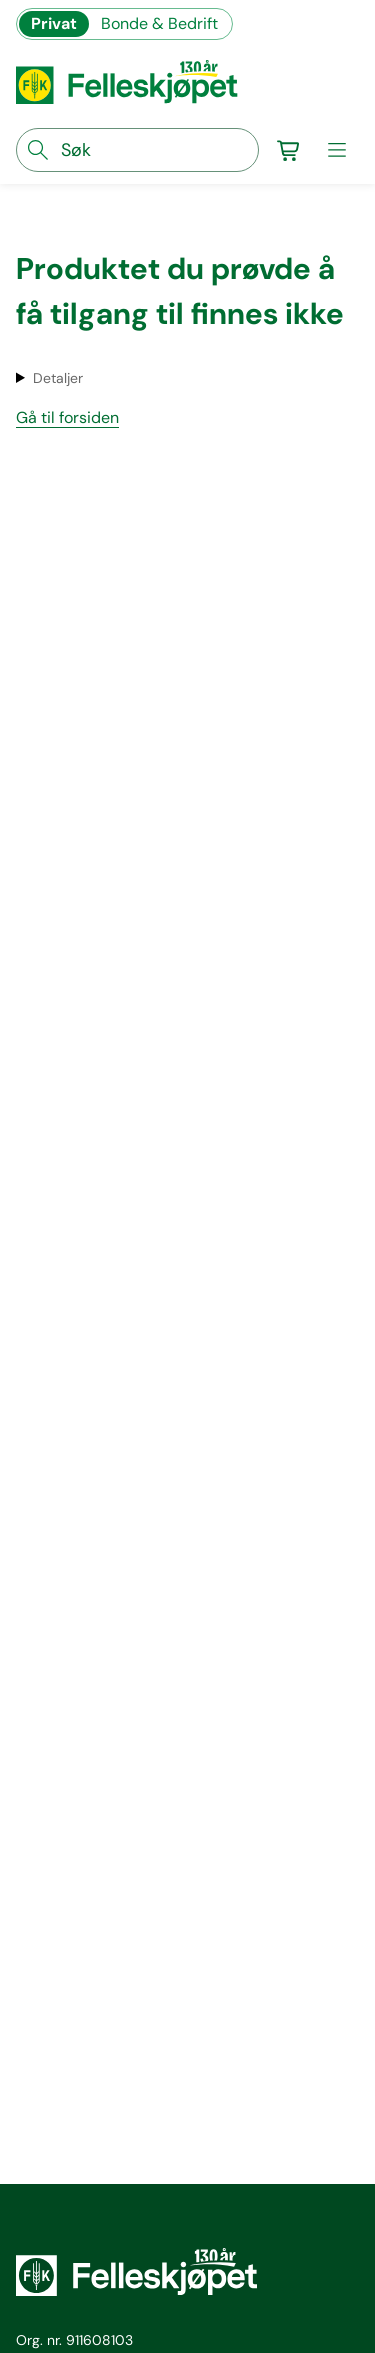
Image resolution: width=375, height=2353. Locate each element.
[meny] (337, 150)
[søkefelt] (137, 150)
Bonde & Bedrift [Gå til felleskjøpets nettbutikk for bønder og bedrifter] (159, 23)
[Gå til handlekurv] (289, 150)
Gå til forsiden (67, 417)
